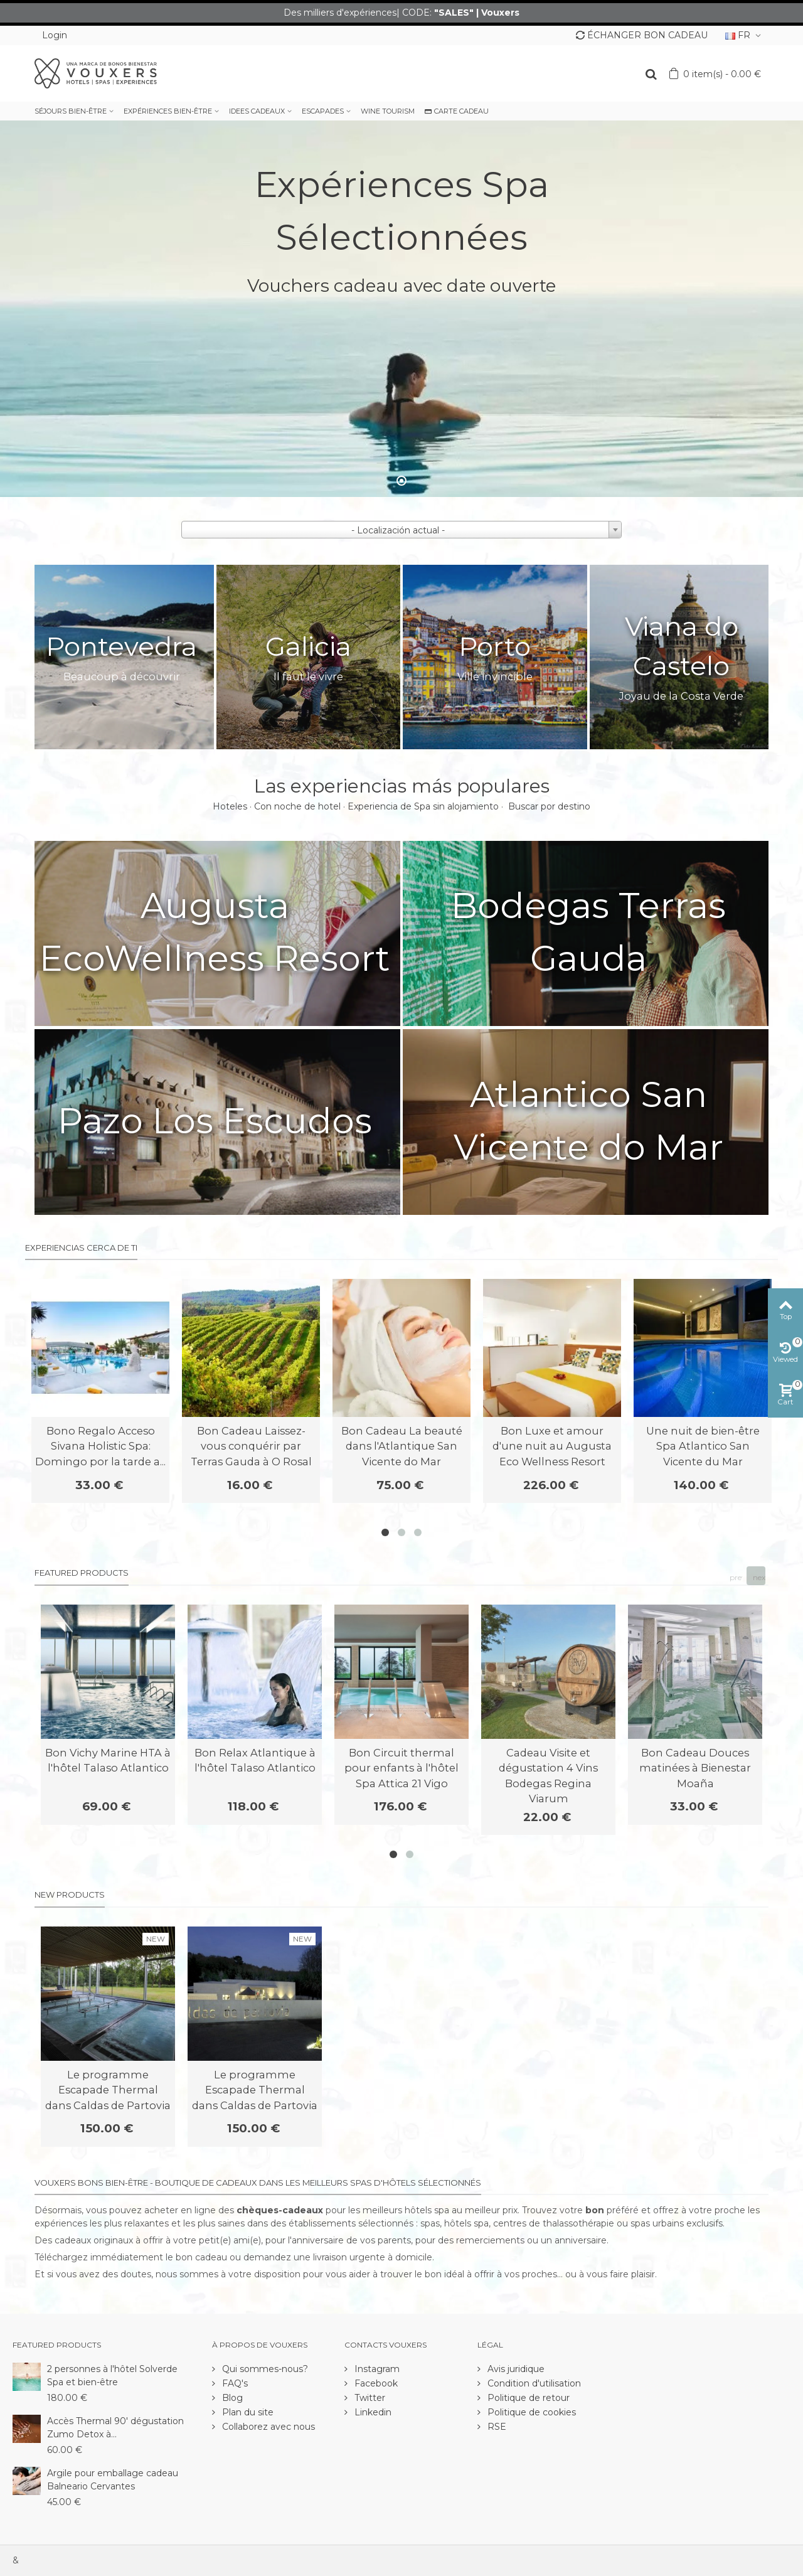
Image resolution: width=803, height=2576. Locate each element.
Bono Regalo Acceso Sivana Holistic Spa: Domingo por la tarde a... (100, 1446)
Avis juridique (515, 2369)
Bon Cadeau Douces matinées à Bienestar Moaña (695, 1768)
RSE (495, 2426)
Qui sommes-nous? (264, 2369)
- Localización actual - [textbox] (398, 530)
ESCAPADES (323, 111)
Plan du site (247, 2412)
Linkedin (371, 2412)
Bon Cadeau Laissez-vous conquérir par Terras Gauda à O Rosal (251, 1446)
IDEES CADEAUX (257, 111)
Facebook (375, 2383)
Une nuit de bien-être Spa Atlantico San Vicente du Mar (703, 1446)
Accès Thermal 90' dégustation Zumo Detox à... (115, 2427)
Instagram (376, 2369)
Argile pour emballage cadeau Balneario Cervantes (112, 2479)
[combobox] (401, 529)
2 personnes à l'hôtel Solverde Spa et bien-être (112, 2375)
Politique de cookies (530, 2412)
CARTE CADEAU (457, 111)
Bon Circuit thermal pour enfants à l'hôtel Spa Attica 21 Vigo (401, 1768)
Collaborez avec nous (267, 2426)
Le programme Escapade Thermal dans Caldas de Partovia (108, 2090)
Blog (231, 2397)
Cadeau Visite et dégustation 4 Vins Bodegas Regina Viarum (548, 1775)
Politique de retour (527, 2397)
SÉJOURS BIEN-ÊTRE (71, 111)
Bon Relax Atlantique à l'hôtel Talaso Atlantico (255, 1760)
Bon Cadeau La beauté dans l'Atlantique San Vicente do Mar (401, 1446)
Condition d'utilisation (533, 2383)
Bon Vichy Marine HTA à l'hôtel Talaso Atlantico (108, 1760)
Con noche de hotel (297, 806)
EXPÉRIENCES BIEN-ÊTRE (168, 111)
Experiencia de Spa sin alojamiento (423, 806)
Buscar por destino (549, 806)
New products (70, 1894)
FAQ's (234, 2383)
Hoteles (230, 806)
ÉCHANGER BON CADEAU (642, 35)
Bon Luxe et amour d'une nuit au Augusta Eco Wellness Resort (552, 1446)
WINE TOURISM (388, 111)
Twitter (368, 2397)
